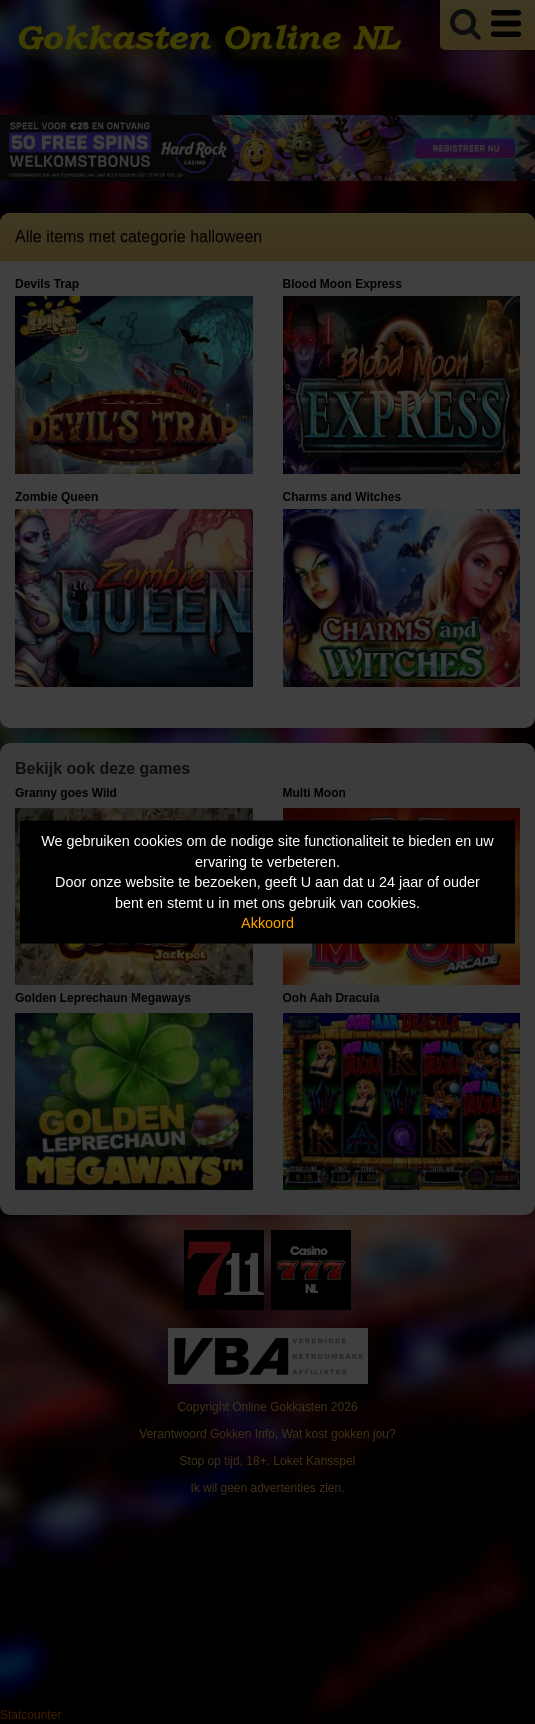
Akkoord (267, 923)
